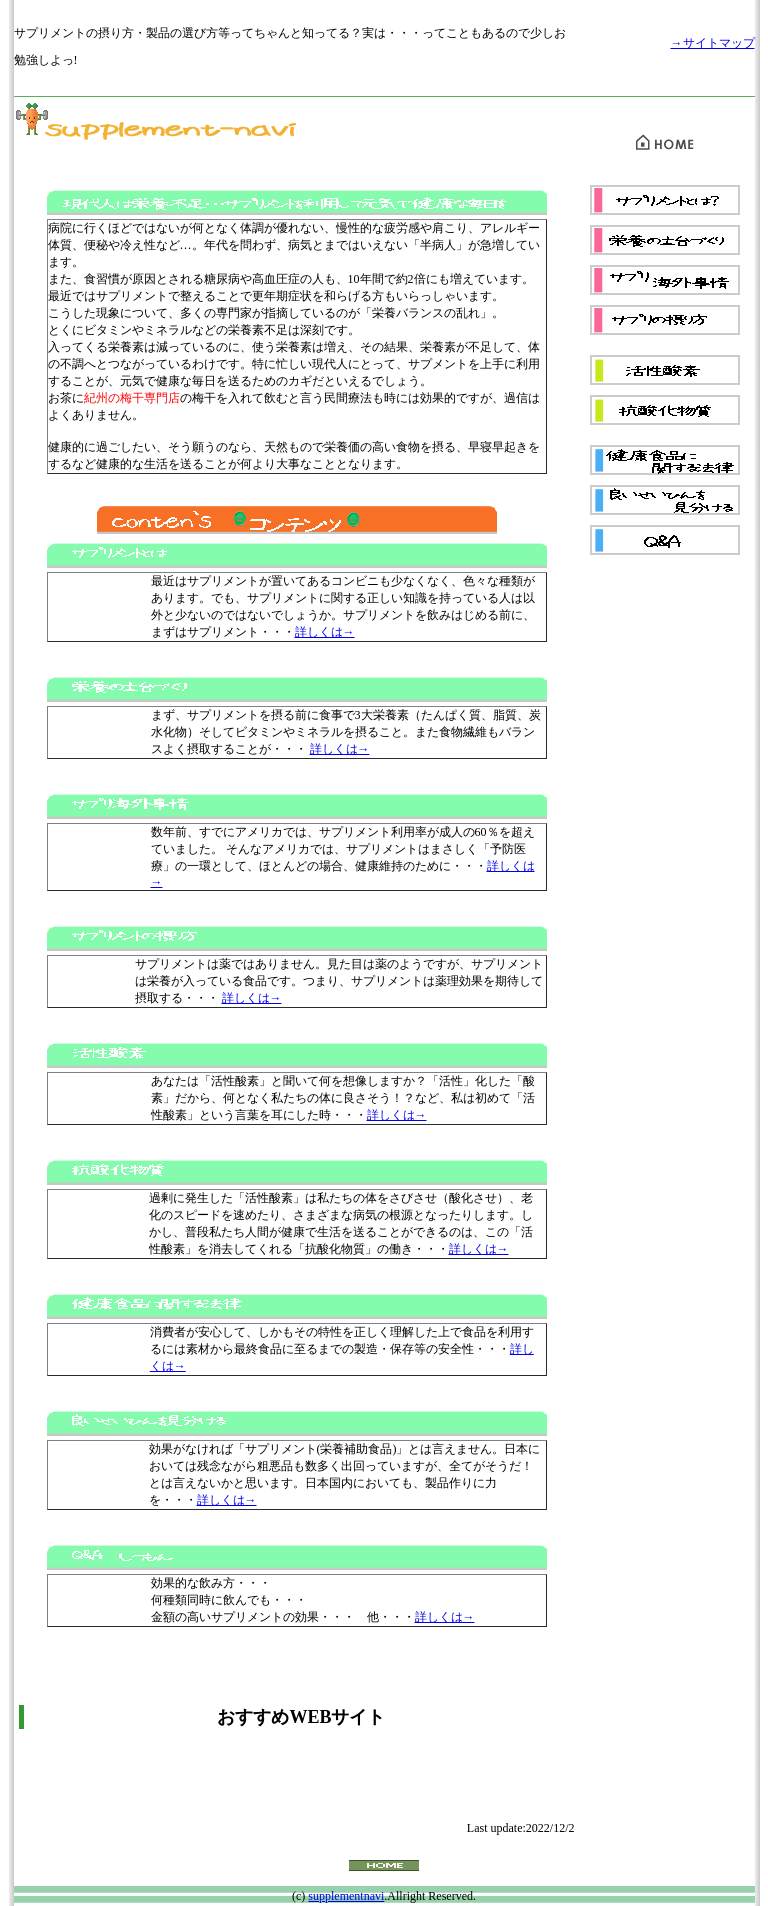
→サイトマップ (713, 43)
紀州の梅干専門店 (132, 398)
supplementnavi (346, 1896)
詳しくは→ (325, 632)
